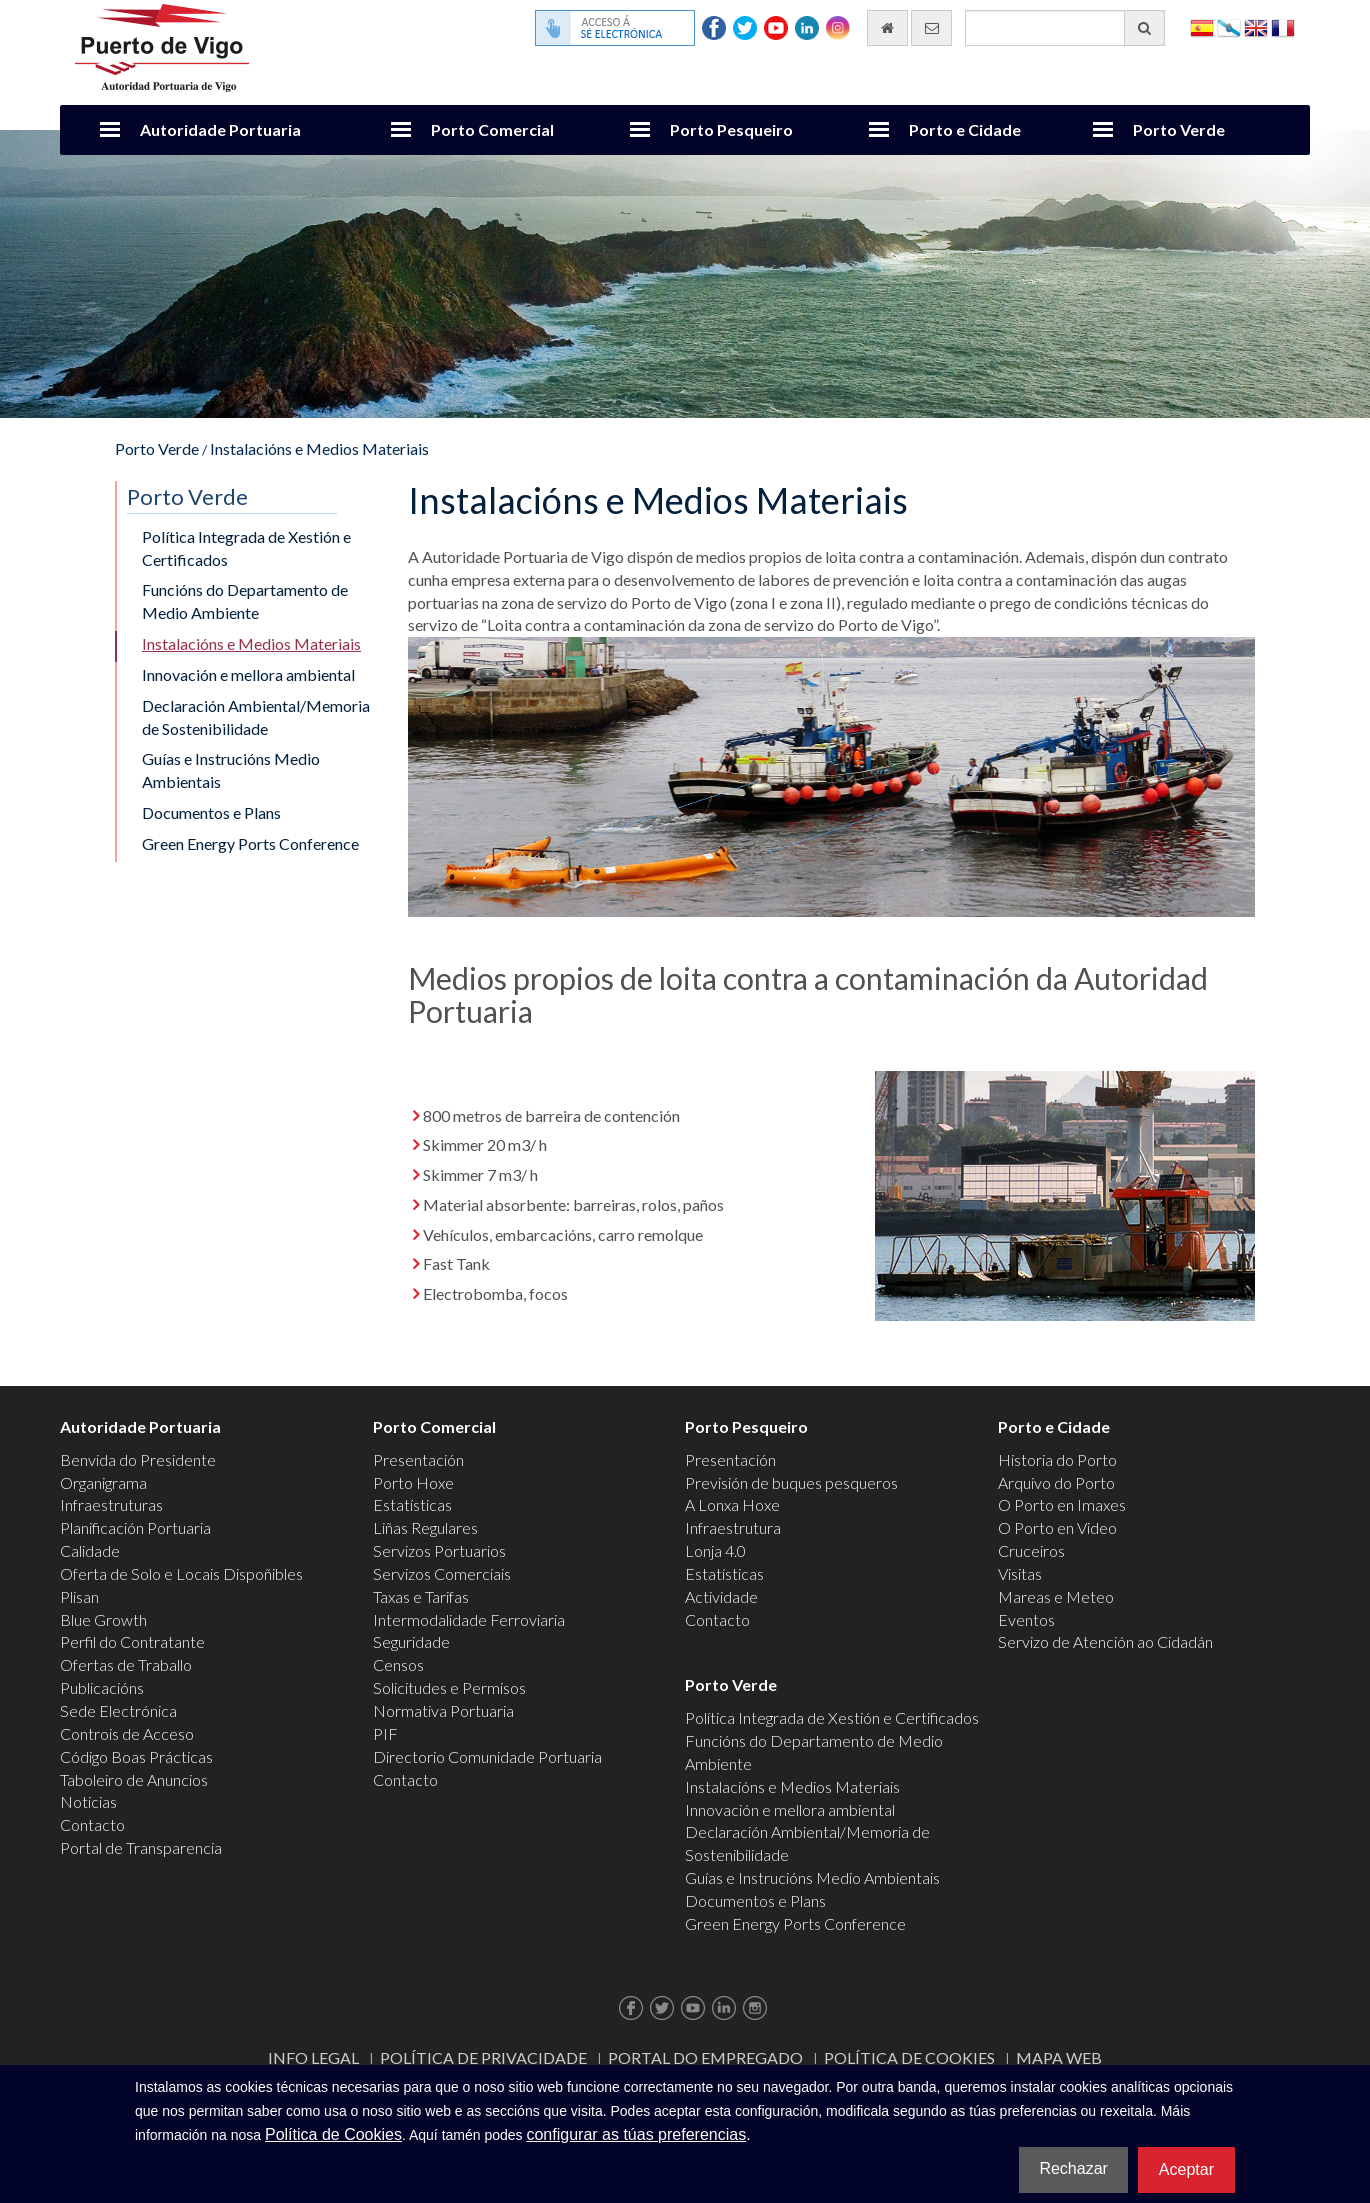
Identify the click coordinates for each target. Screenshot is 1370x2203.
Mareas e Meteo (1056, 1596)
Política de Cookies (909, 2057)
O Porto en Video (1057, 1527)
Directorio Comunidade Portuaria (487, 1756)
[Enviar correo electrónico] (931, 28)
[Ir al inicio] (887, 28)
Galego (1229, 26)
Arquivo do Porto (1056, 1482)
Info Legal (313, 2057)
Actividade (721, 1596)
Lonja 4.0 (715, 1550)
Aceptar (1186, 2169)
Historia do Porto (1057, 1459)
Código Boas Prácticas (136, 1756)
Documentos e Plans (211, 812)
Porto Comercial (492, 129)
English (1256, 26)
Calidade (90, 1550)
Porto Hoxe (413, 1482)
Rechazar (1073, 2168)
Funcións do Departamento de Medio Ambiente (245, 601)
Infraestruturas (111, 1504)
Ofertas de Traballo (126, 1664)
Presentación (418, 1459)
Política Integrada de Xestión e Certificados (246, 548)
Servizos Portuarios (439, 1550)
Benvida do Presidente (138, 1459)
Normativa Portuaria (443, 1710)
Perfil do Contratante (132, 1641)
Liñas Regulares (425, 1527)
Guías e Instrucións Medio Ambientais (231, 770)
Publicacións (102, 1687)
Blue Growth (103, 1619)
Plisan (79, 1596)
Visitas (1020, 1573)
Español (1202, 26)
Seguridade (411, 1641)
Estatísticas (412, 1504)
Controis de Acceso (127, 1733)
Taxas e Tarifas (421, 1596)
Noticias (88, 1801)
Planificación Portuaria (135, 1527)
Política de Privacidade (483, 2057)
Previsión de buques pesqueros (791, 1482)
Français (1283, 26)
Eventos (1026, 1619)
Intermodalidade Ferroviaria (469, 1619)
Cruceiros (1031, 1550)
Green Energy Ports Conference (250, 843)
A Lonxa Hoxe (732, 1504)
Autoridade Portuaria (220, 129)
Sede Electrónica (118, 1710)
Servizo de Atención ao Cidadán (1105, 1641)
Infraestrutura (733, 1527)
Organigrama (103, 1482)
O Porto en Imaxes (1062, 1504)
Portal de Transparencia (141, 1847)
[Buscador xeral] (1065, 28)
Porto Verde (1179, 129)
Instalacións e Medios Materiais (319, 448)
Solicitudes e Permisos (449, 1687)
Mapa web (1059, 2057)
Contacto (92, 1824)
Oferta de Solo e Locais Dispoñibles (181, 1573)
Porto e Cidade (965, 129)
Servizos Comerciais (442, 1573)
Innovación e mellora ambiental (248, 674)
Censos (398, 1664)
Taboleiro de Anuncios (134, 1779)
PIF (385, 1733)
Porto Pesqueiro (731, 129)
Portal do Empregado (705, 2057)
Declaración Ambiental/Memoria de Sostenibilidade (256, 717)
